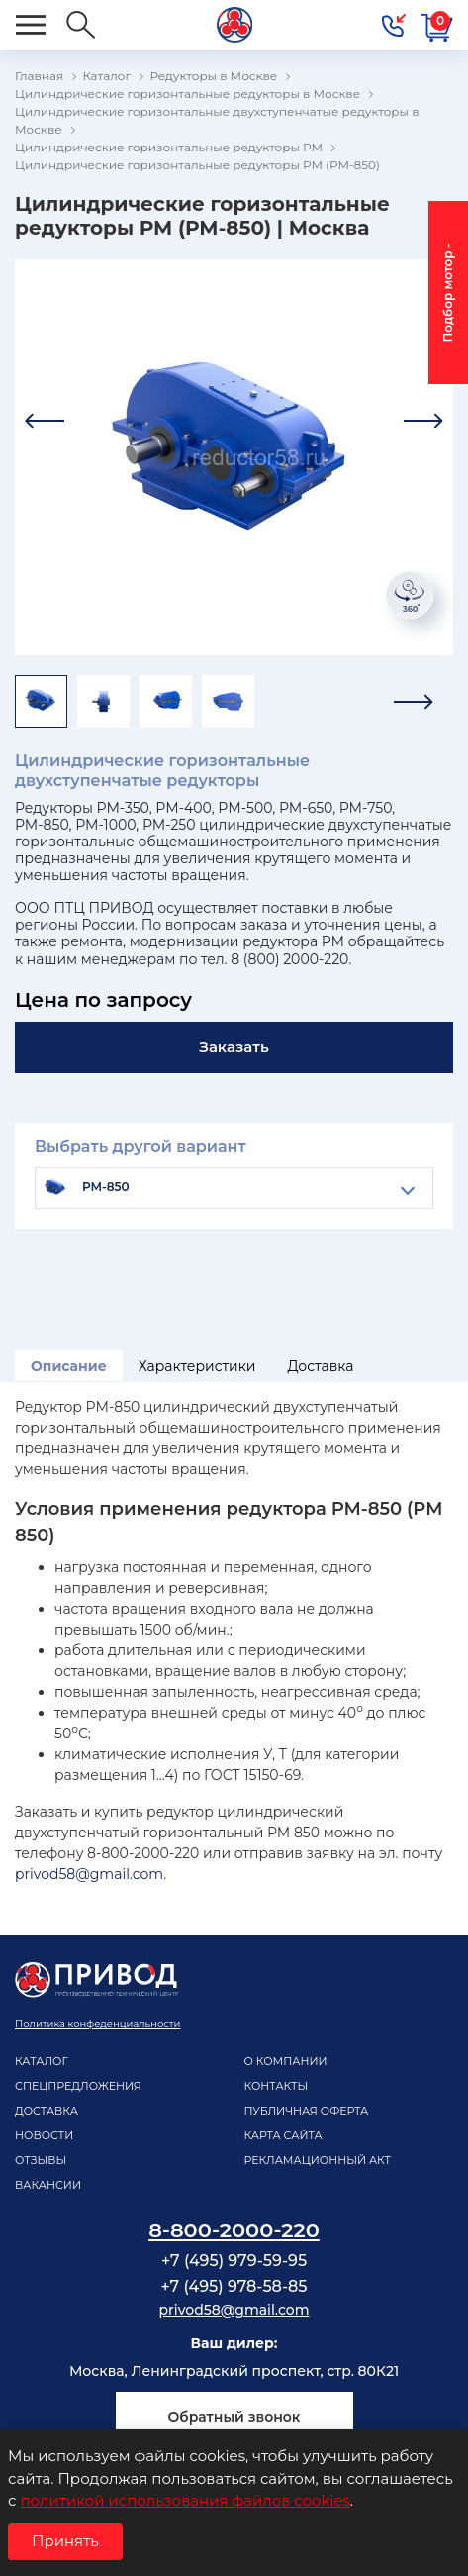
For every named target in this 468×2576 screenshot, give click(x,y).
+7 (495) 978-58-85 (233, 2286)
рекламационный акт (317, 2160)
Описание (69, 1366)
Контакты (276, 2086)
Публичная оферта (306, 2111)
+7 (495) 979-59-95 (234, 2260)
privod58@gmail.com (89, 1874)
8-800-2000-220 (234, 2230)
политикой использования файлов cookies (184, 2500)
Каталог (41, 2061)
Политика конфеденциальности (97, 2023)
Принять (65, 2540)
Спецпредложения (78, 2086)
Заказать (233, 1047)
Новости (44, 2135)
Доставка (320, 1366)
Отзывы (40, 2160)
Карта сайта (283, 2135)
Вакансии (48, 2185)
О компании (286, 2061)
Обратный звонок (233, 2417)
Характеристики (197, 1366)
